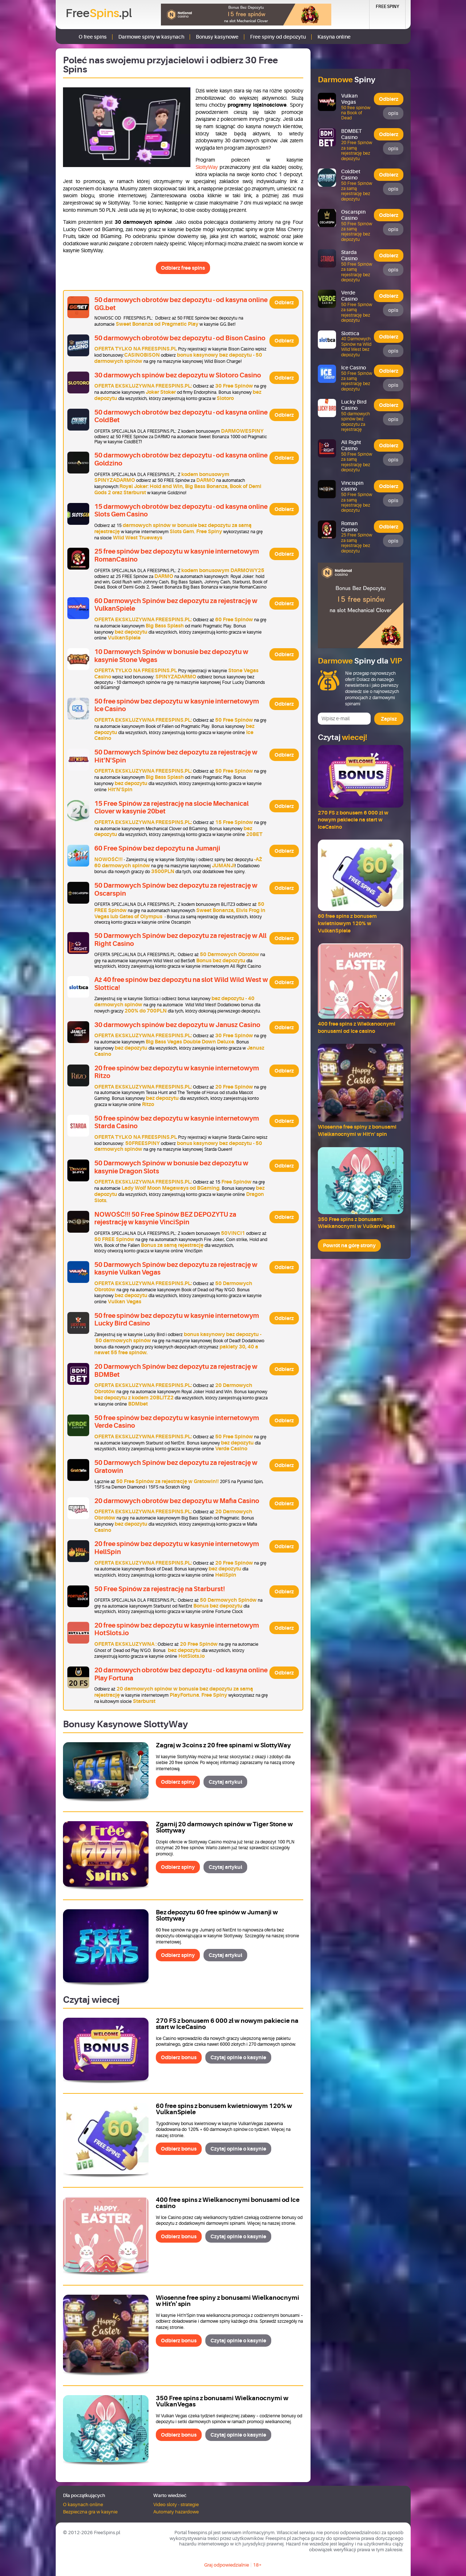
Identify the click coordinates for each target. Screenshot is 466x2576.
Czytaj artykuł (225, 1782)
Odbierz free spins (183, 268)
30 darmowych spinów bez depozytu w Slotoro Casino (177, 375)
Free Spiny (387, 6)
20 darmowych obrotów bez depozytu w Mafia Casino (176, 1501)
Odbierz (284, 302)
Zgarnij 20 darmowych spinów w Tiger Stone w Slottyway (224, 1827)
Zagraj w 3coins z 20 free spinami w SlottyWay (223, 1745)
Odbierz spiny (178, 1782)
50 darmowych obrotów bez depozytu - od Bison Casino (179, 338)
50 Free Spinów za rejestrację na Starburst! (159, 1589)
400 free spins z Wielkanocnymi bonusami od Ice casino (228, 2203)
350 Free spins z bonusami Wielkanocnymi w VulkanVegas (222, 2401)
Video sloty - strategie (176, 2504)
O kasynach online (83, 2504)
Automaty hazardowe (176, 2511)
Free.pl (99, 13)
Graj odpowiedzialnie (226, 2565)
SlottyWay (207, 167)
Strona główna (66, 36)
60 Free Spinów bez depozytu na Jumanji (157, 848)
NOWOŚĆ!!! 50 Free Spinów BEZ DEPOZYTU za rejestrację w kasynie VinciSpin (165, 1218)
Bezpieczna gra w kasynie (90, 2511)
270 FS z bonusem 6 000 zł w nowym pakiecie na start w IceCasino (227, 2023)
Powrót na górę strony (349, 1245)
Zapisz (389, 719)
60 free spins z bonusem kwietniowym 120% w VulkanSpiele (224, 2109)
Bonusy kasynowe (217, 37)
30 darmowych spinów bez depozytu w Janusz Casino (177, 1025)
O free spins (93, 37)
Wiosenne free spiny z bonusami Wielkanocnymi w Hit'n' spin (227, 2300)
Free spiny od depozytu (278, 37)
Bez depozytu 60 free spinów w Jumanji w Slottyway (217, 1915)
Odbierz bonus (179, 2057)
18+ (257, 2565)
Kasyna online (334, 37)
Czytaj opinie (238, 2057)
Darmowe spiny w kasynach (151, 37)
